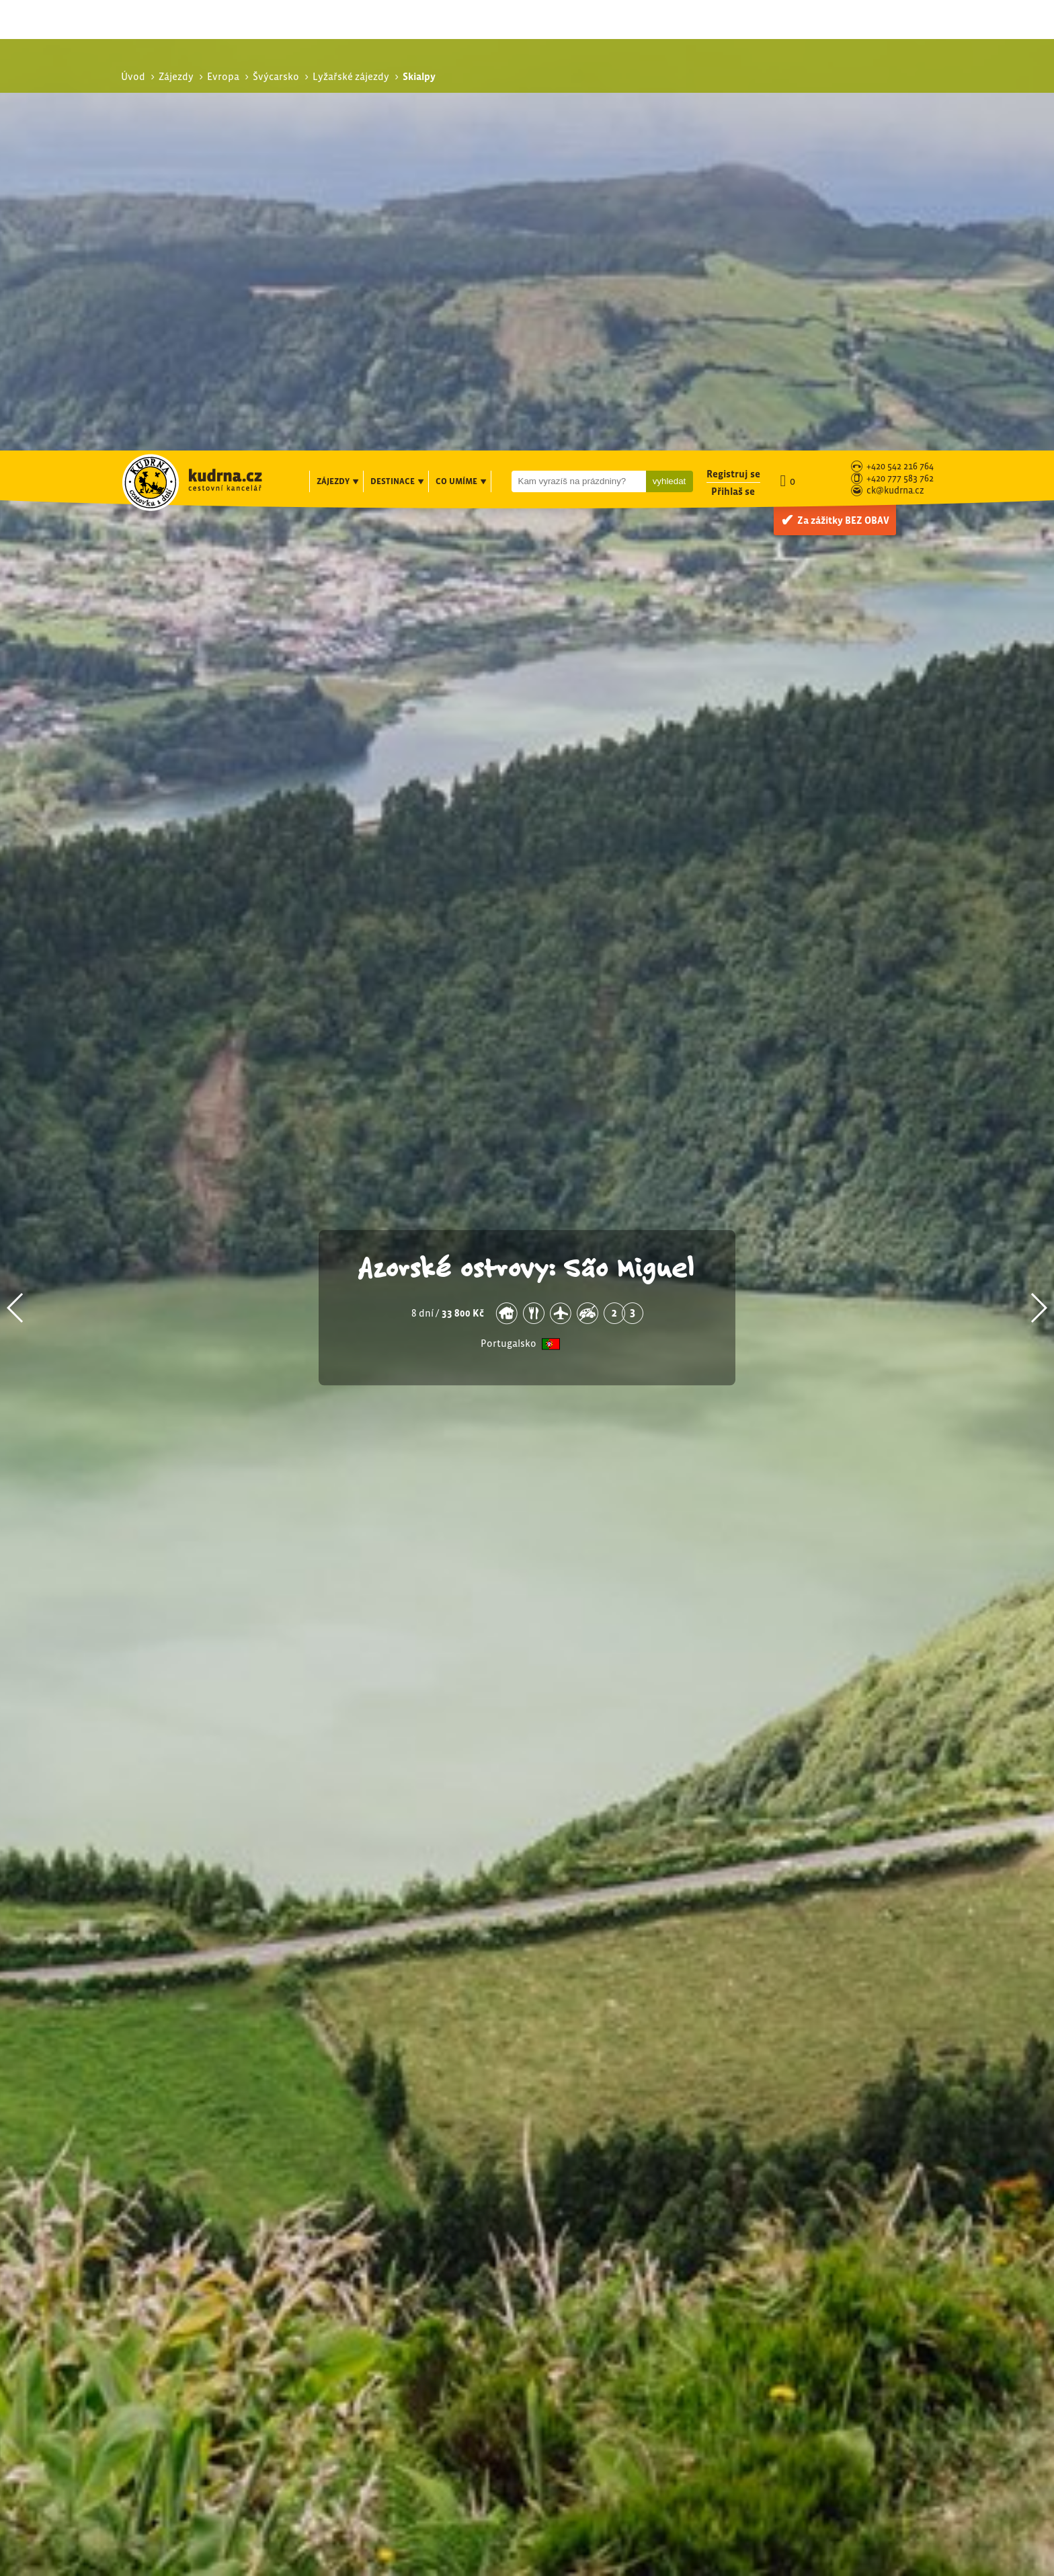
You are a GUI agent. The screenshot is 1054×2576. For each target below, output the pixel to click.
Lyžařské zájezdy (798, 2232)
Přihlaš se (733, 40)
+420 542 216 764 (900, 16)
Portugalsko (508, 893)
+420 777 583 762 (900, 28)
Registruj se (733, 23)
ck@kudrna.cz (895, 40)
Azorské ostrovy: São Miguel (527, 815)
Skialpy (783, 2247)
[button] (16, 857)
